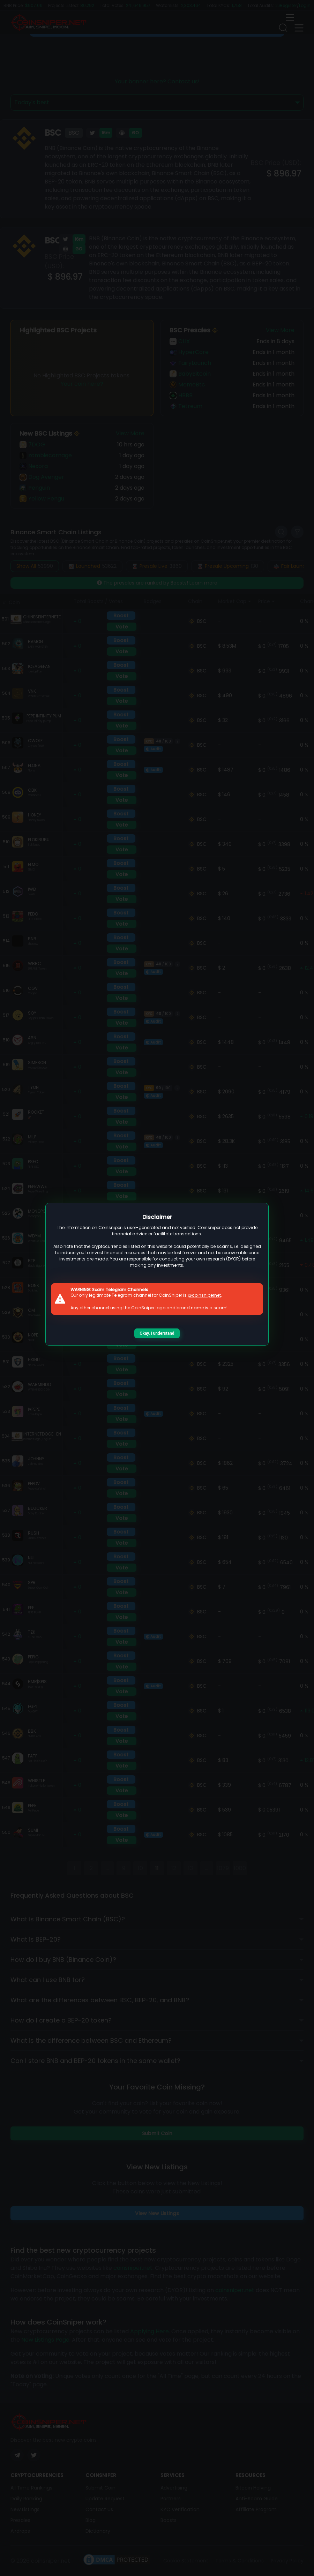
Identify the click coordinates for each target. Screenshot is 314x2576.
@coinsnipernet (204, 1295)
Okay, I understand (157, 1333)
